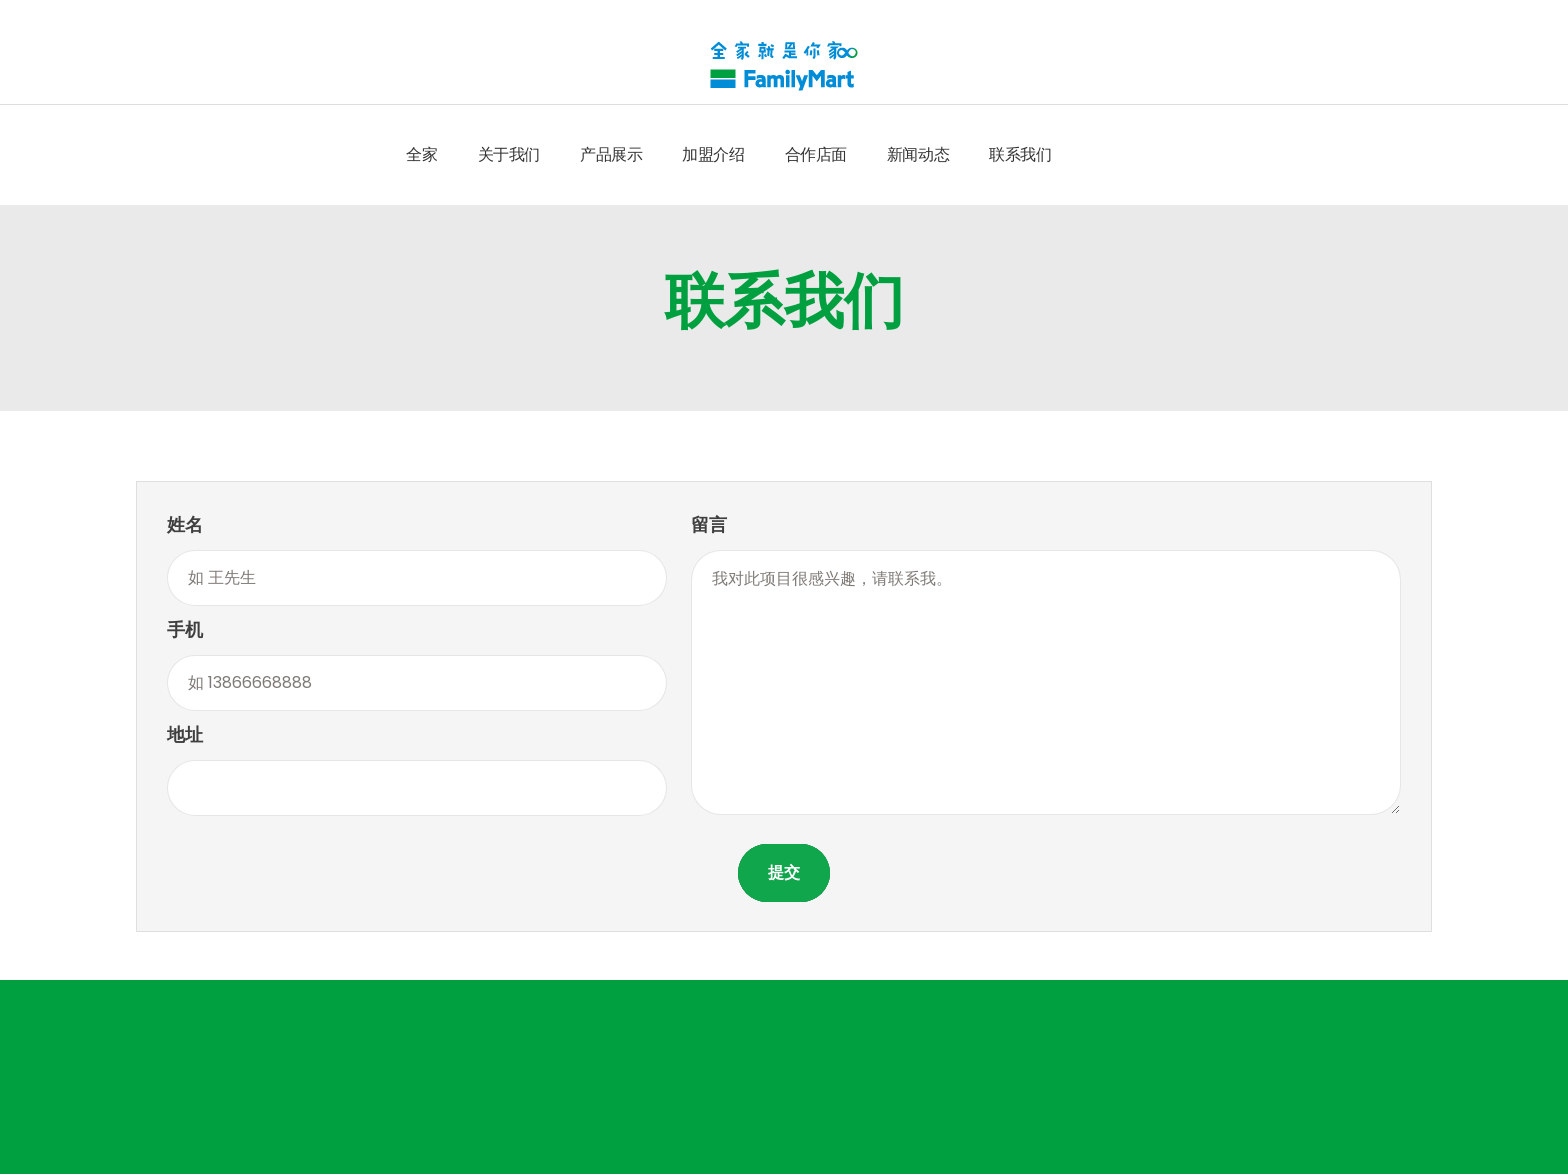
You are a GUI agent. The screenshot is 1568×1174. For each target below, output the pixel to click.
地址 (184, 734)
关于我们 (509, 154)
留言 (708, 524)
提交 (784, 872)
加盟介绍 (713, 154)
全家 (421, 154)
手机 (184, 629)
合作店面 (816, 154)
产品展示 (611, 154)
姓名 (184, 524)
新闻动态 (918, 154)
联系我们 (1020, 154)
